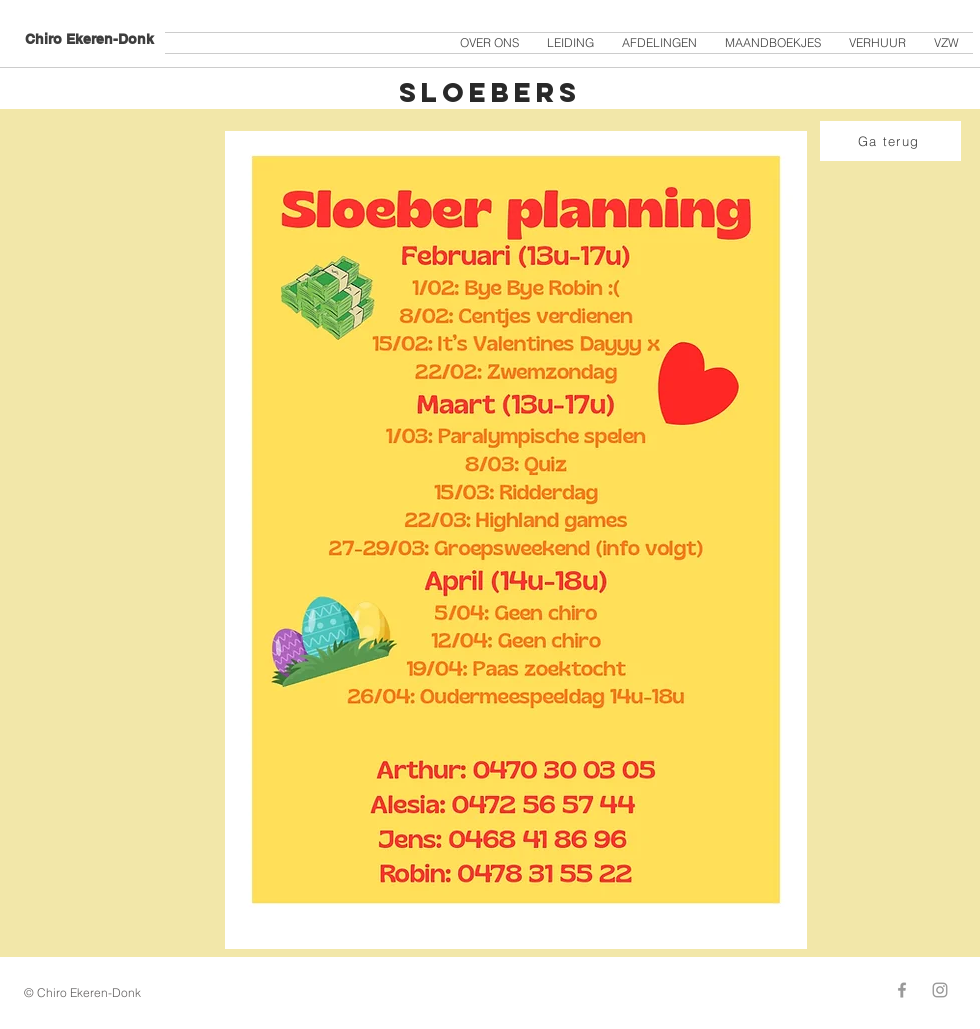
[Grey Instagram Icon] (940, 990)
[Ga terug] (890, 141)
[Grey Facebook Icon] (902, 990)
